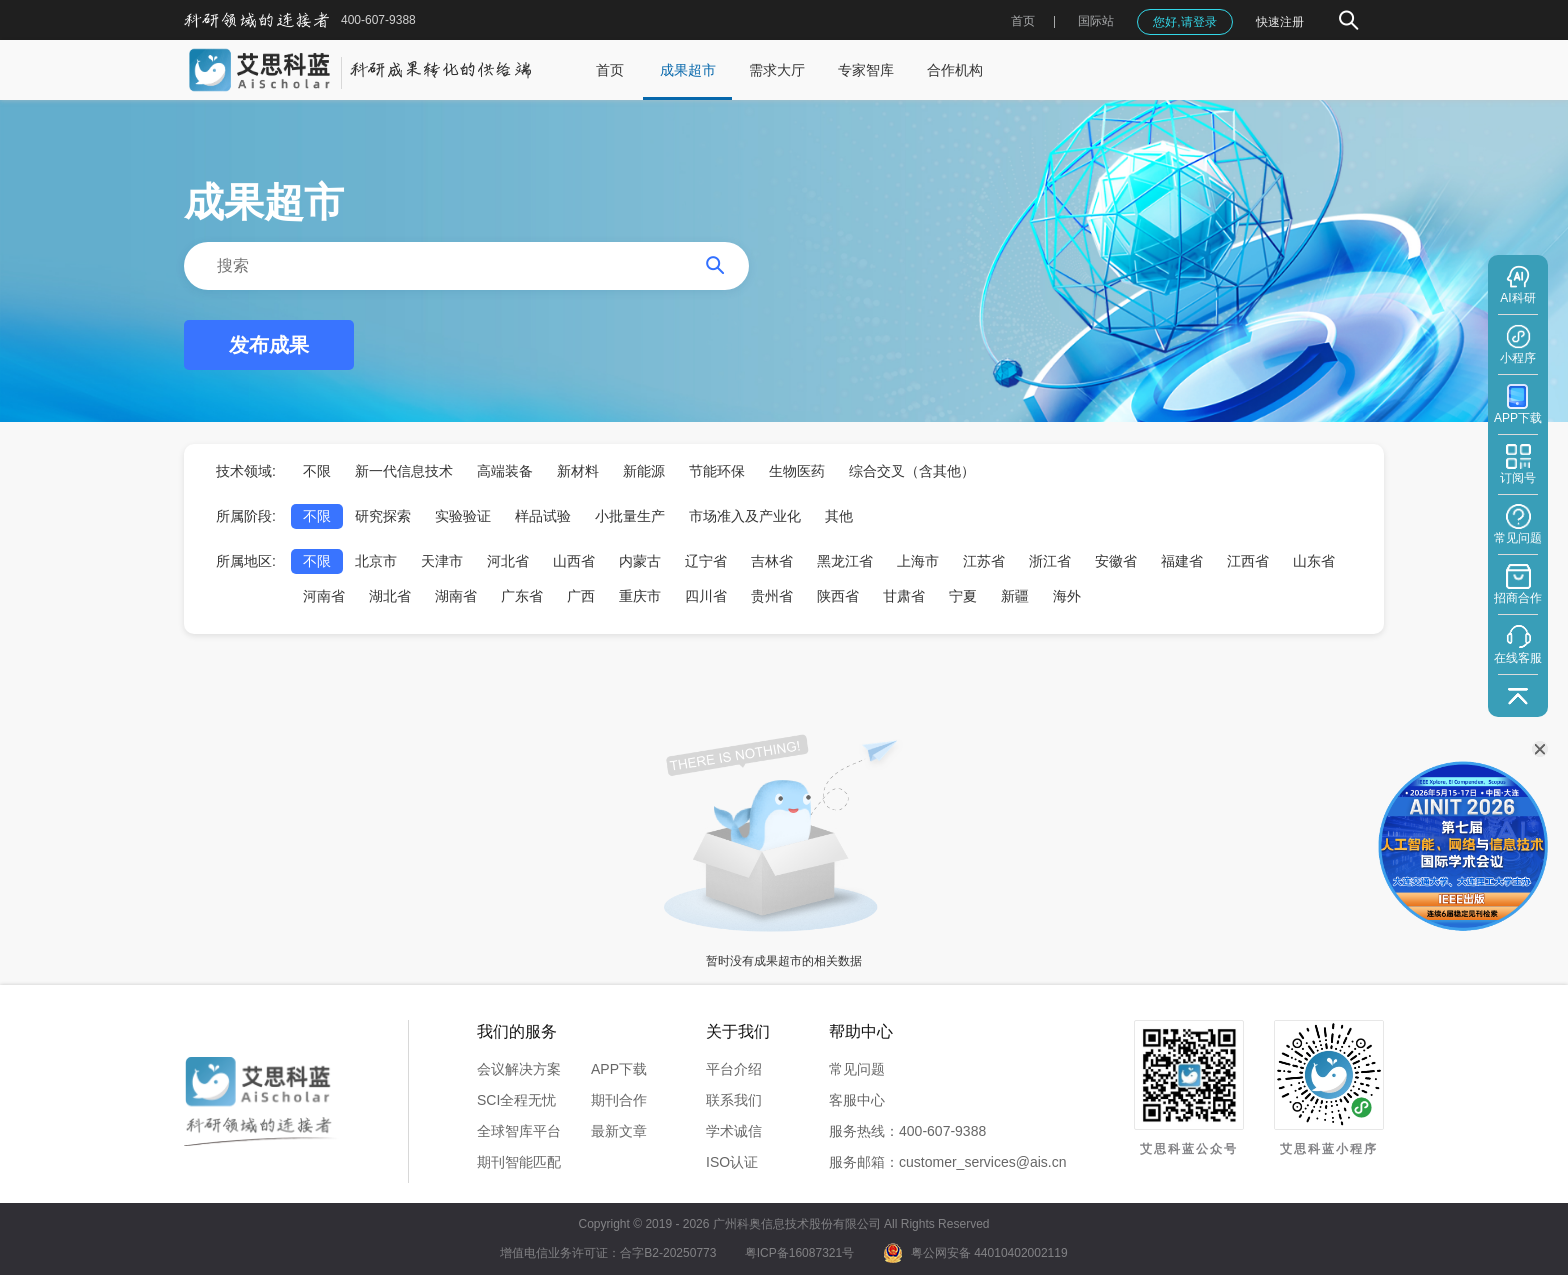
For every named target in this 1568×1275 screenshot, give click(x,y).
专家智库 (866, 70)
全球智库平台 (519, 1131)
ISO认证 (732, 1162)
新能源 (644, 471)
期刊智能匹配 (519, 1162)
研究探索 (383, 516)
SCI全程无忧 (516, 1100)
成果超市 (688, 70)
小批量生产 (630, 516)
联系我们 (734, 1100)
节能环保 (717, 471)
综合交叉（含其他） (912, 471)
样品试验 (543, 516)
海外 (1067, 596)
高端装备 (505, 471)
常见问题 (857, 1069)
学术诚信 (734, 1131)
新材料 (578, 471)
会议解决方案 (519, 1069)
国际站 (1096, 21)
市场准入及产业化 (745, 516)
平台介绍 (734, 1069)
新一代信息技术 (404, 471)
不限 (317, 471)
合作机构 (955, 70)
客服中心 (857, 1100)
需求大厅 (777, 70)
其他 (839, 516)
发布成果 (269, 345)
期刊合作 (619, 1100)
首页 (1023, 21)
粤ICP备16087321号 (799, 1253)
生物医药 (797, 471)
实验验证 (463, 516)
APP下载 (619, 1069)
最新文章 (619, 1131)
